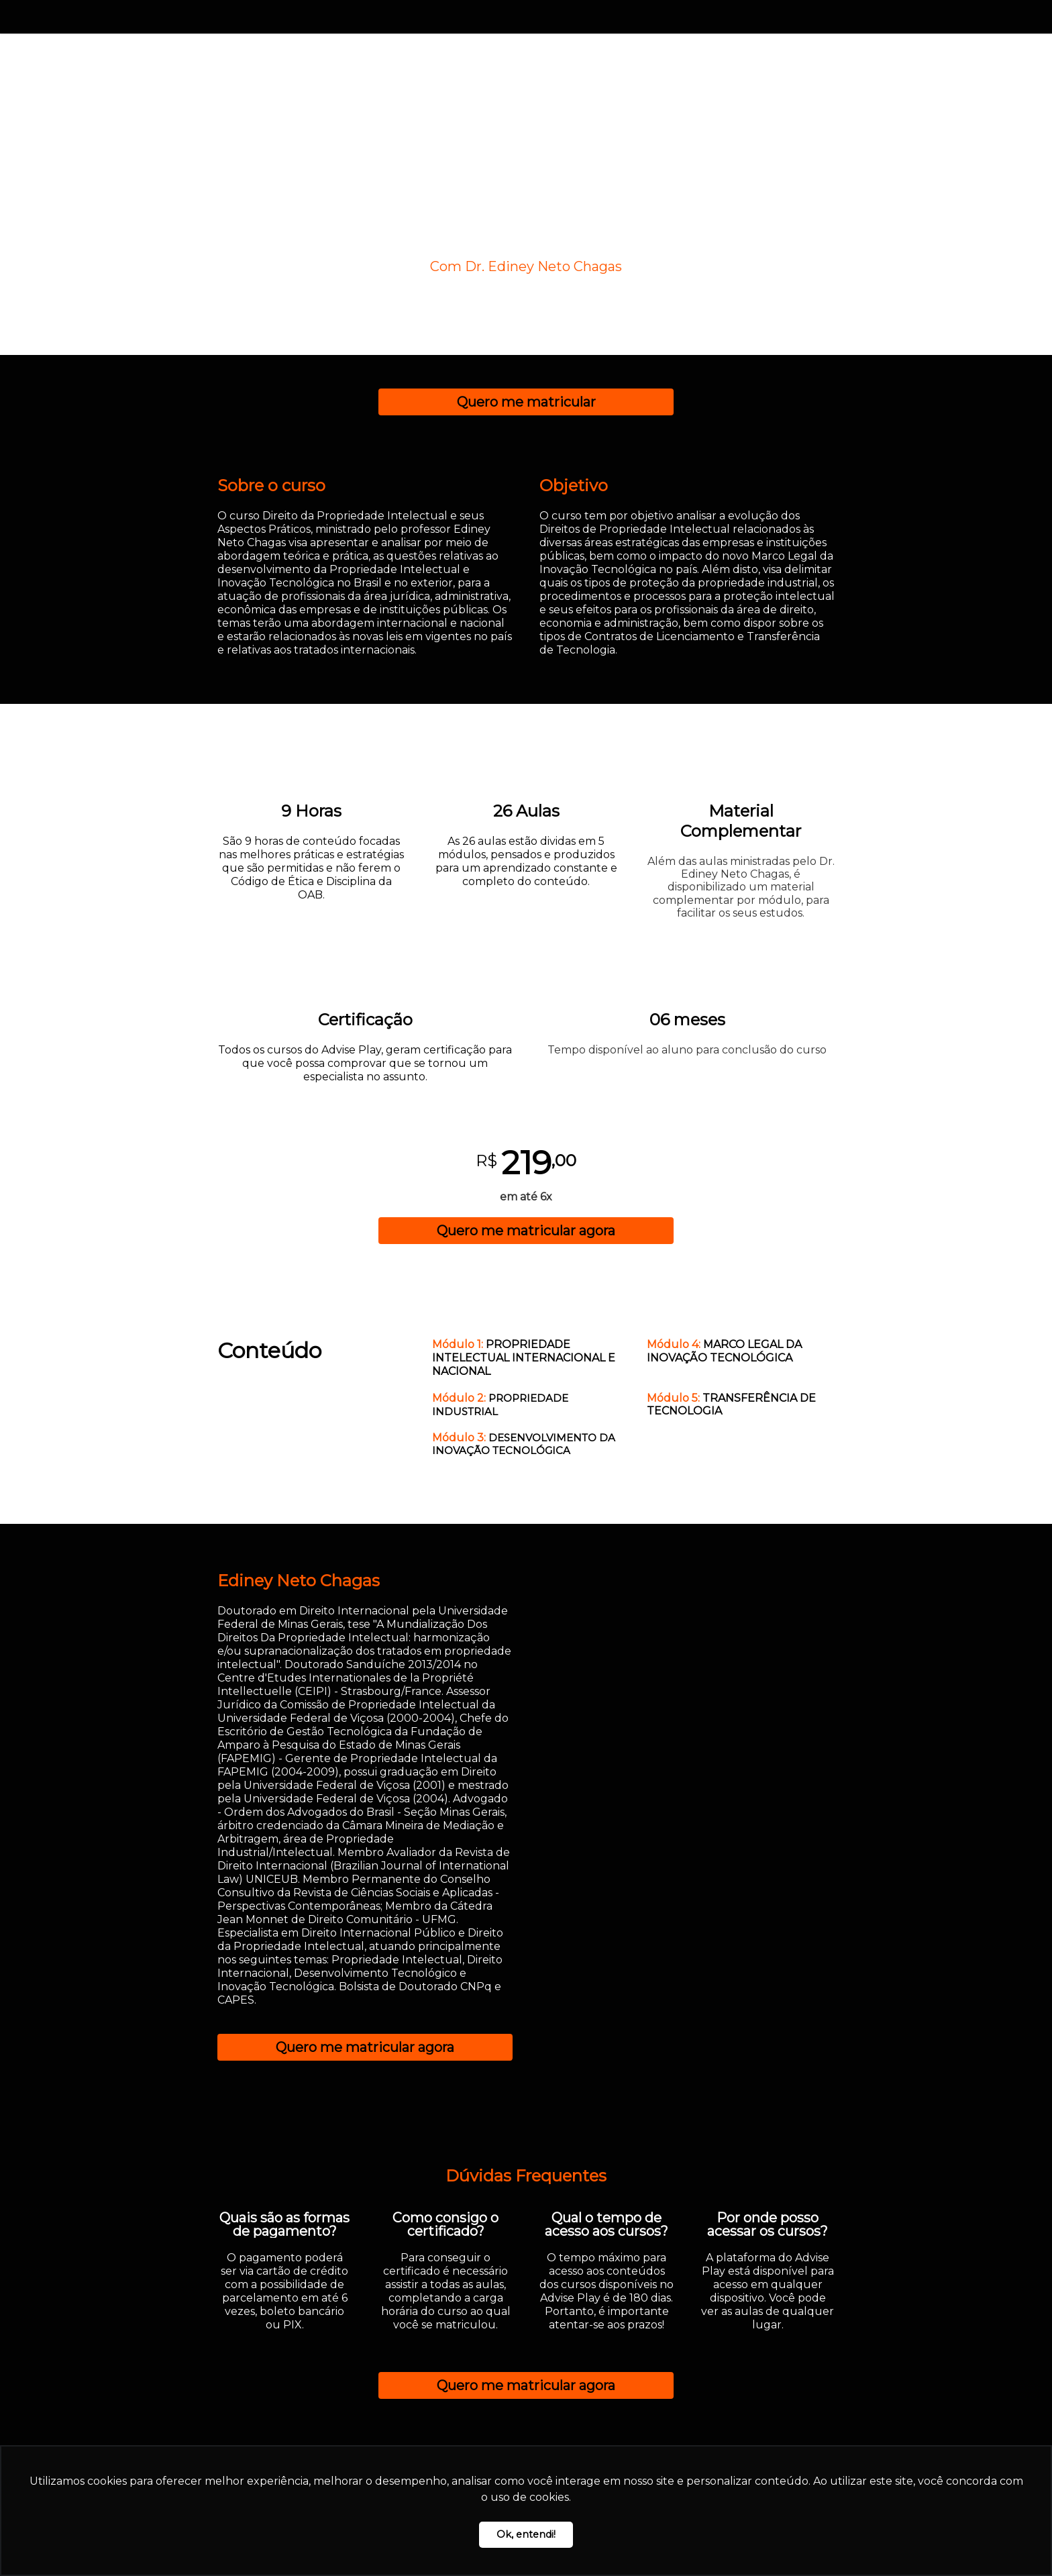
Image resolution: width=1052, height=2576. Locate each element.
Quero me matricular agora (526, 1231)
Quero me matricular (526, 402)
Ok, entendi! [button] (526, 2534)
